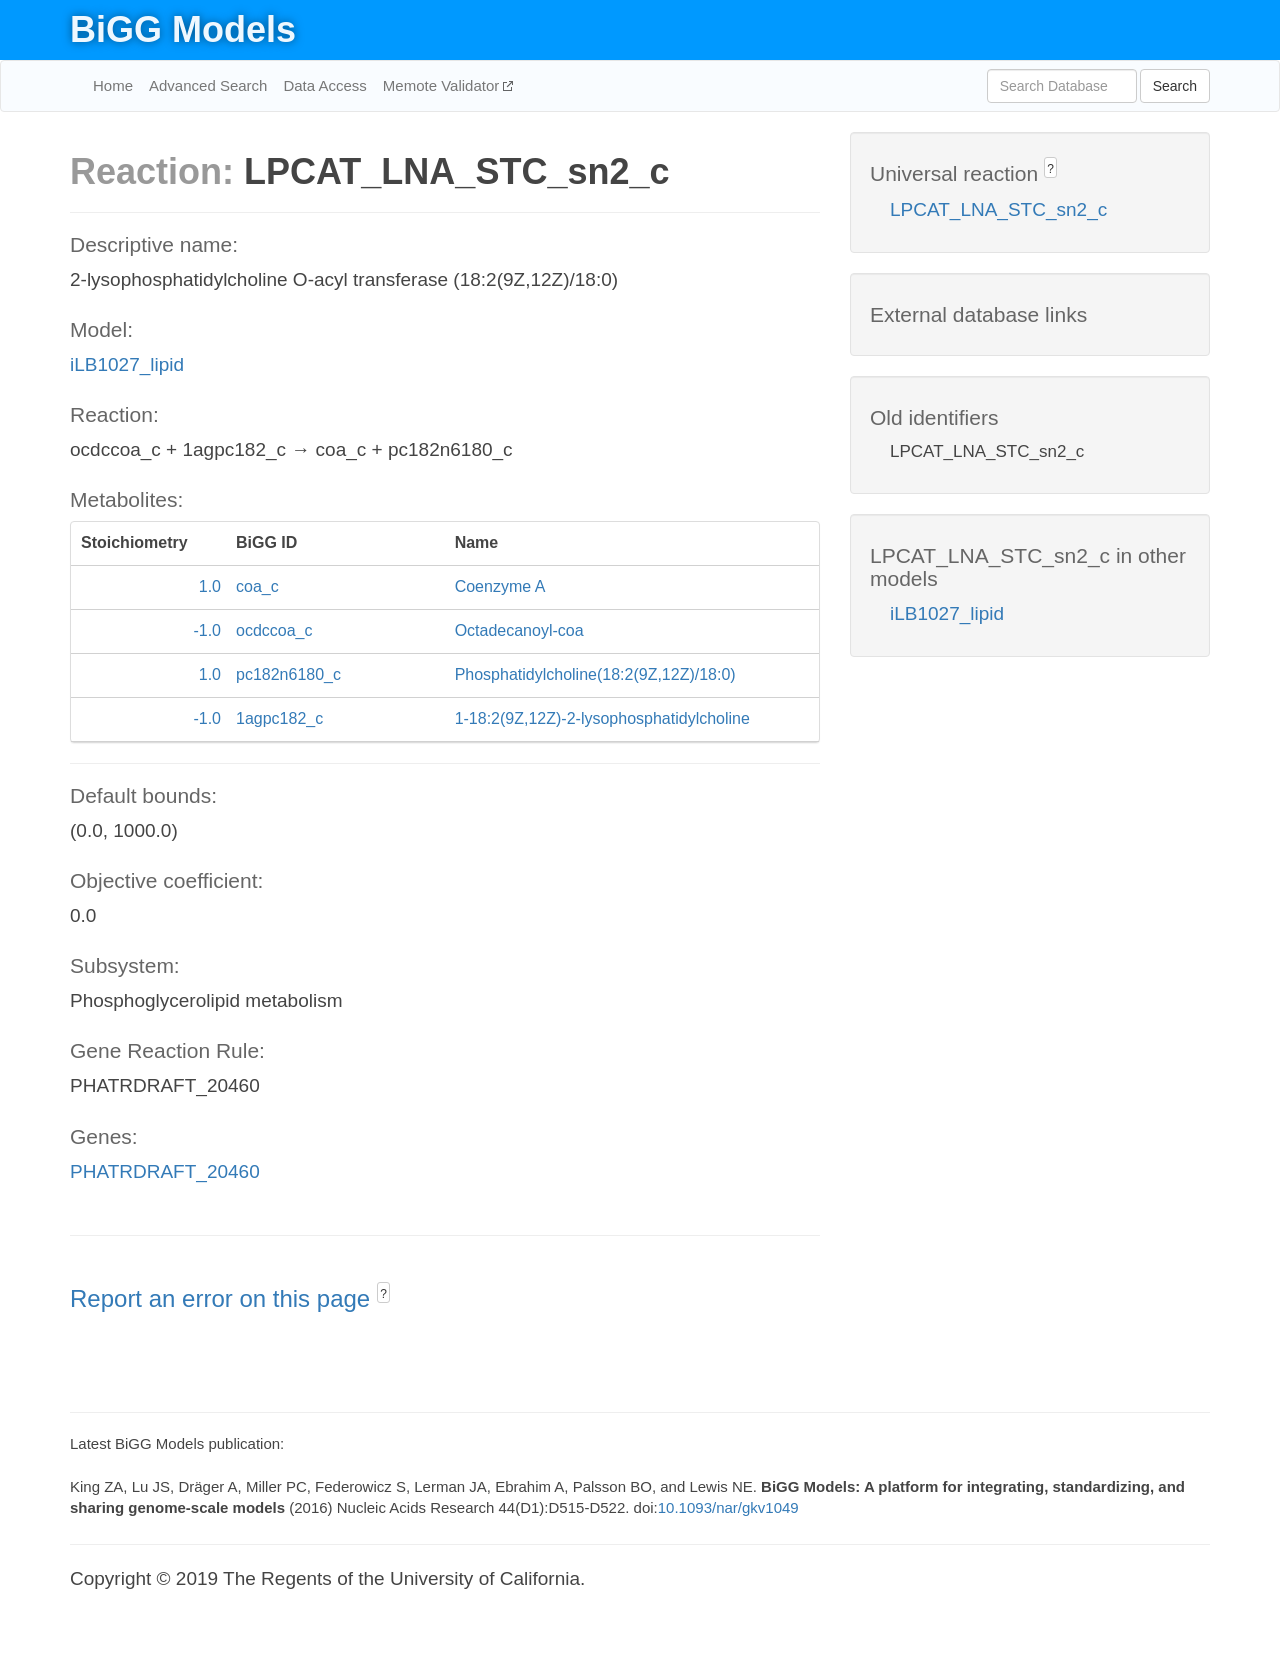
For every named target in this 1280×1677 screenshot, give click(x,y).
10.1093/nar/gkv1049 (728, 1507)
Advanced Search (208, 85)
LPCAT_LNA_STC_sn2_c (998, 209)
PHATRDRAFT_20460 (165, 1171)
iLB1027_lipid (127, 364)
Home (113, 85)
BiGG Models (183, 29)
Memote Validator (443, 85)
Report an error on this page (223, 1298)
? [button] (383, 1294)
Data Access (324, 85)
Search (1175, 86)
